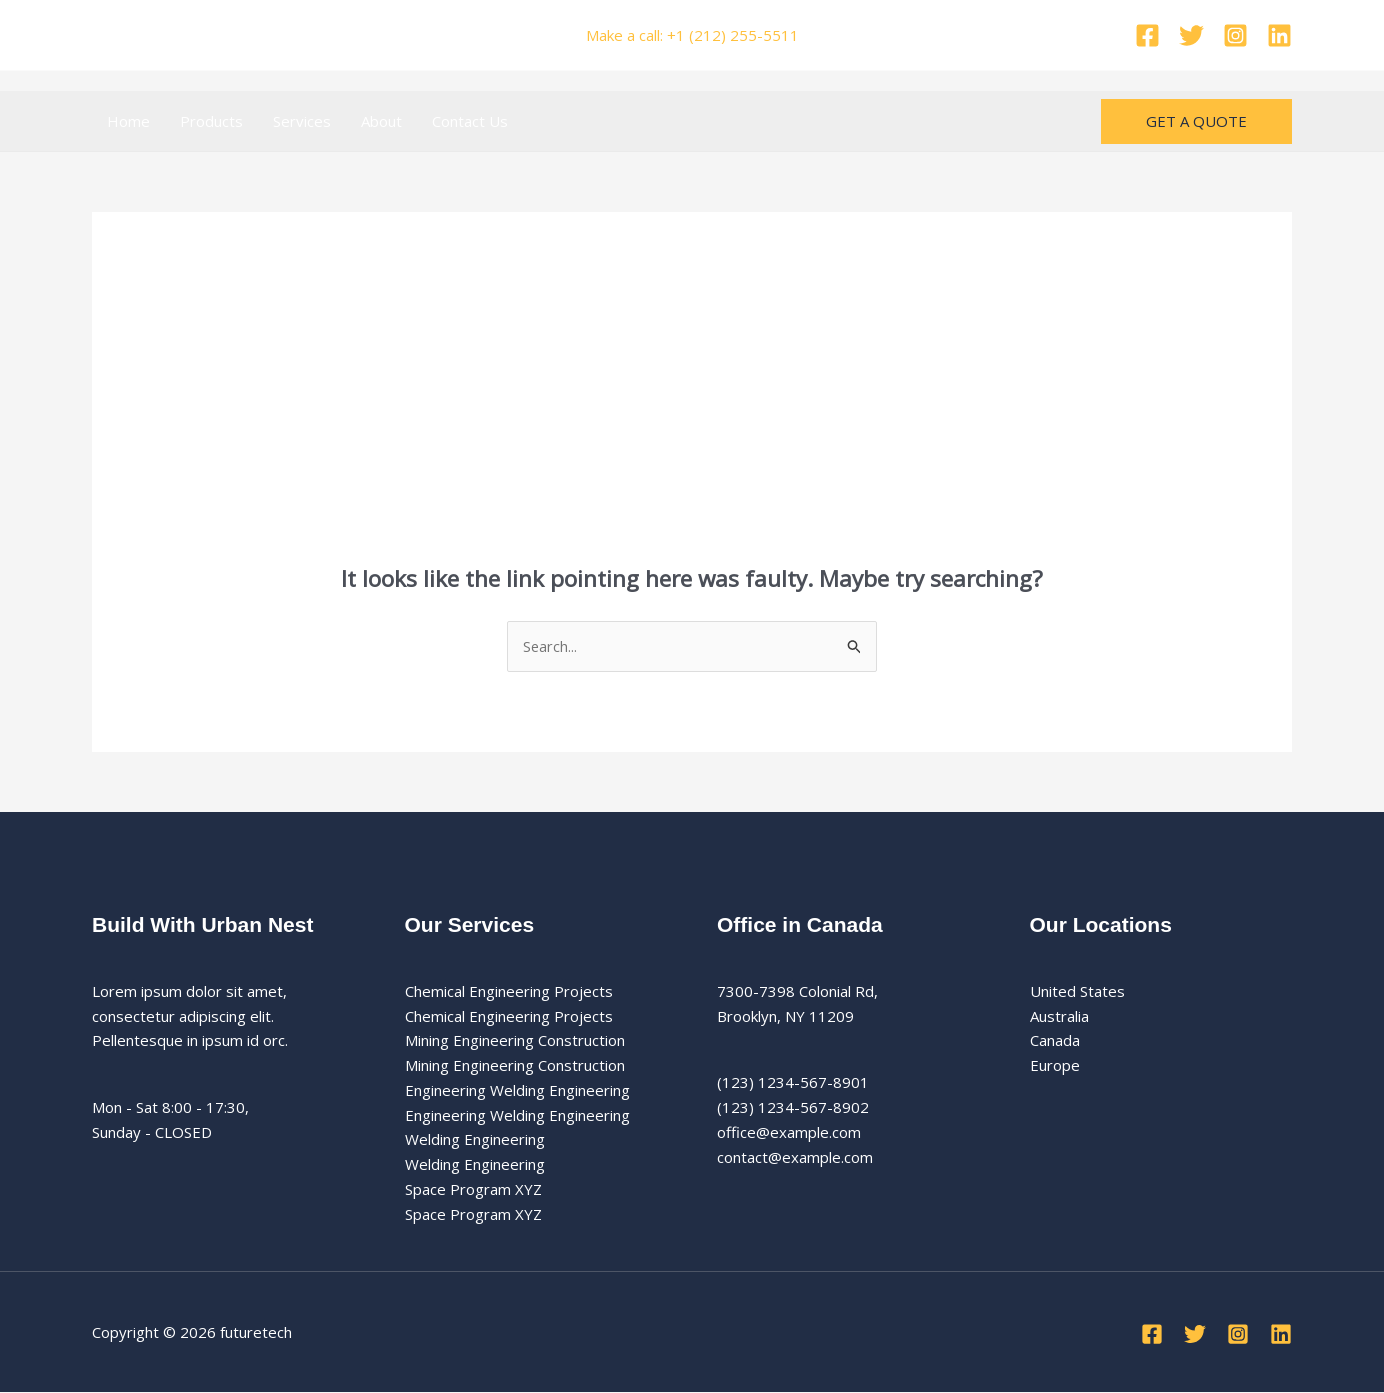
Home (128, 121)
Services (302, 121)
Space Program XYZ (473, 1189)
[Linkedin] (1279, 35)
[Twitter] (1191, 35)
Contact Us (470, 121)
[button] (1196, 121)
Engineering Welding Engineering (517, 1090)
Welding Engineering (475, 1140)
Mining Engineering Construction (515, 1041)
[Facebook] (1147, 35)
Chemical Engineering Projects (509, 991)
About (381, 121)
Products (211, 121)
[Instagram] (1235, 35)
